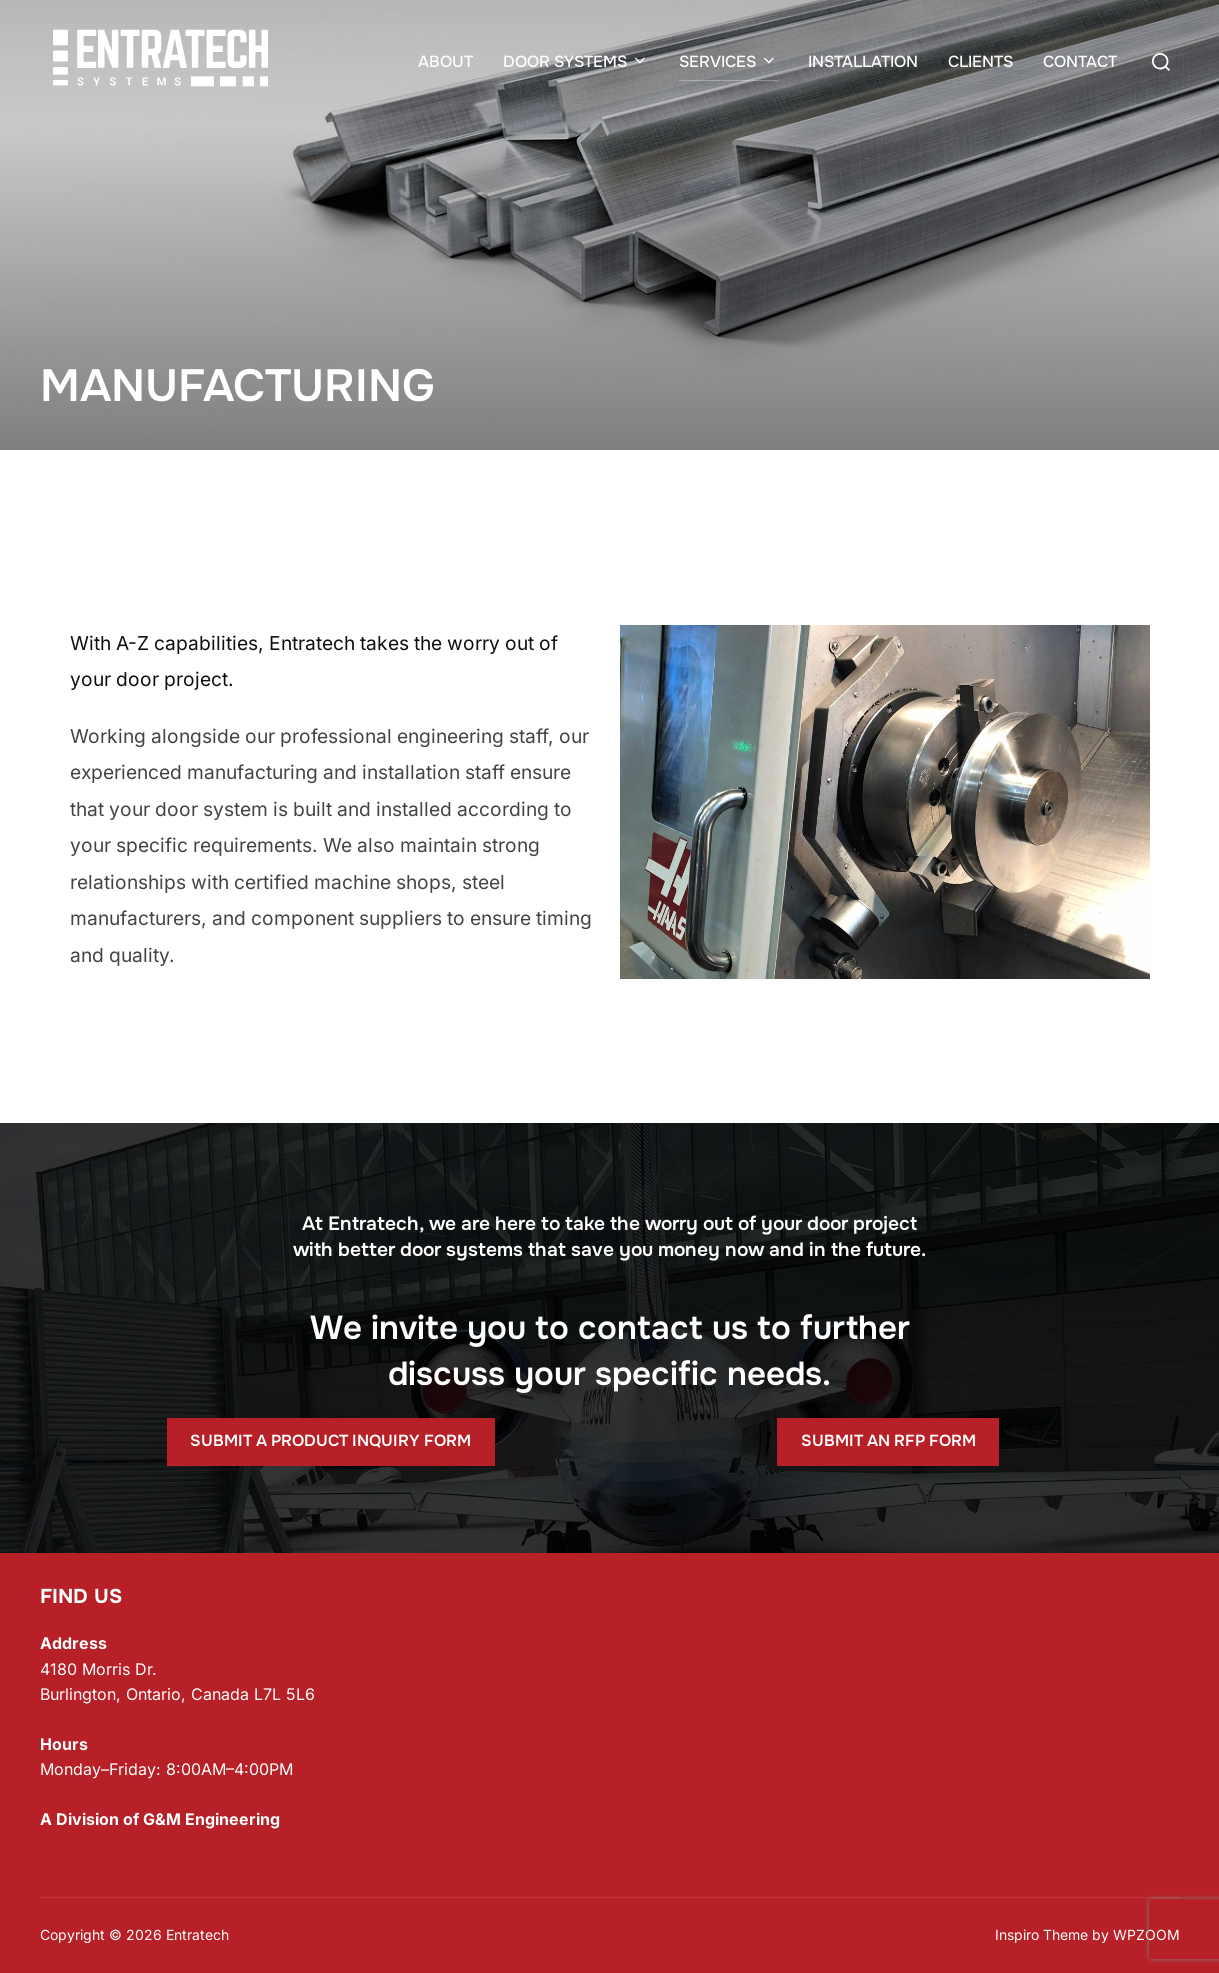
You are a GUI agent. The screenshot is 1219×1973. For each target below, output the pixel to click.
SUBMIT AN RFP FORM (888, 1440)
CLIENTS (980, 61)
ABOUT (445, 61)
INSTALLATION (863, 61)
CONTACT (1080, 61)
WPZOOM (1146, 1934)
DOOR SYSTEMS (576, 61)
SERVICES (728, 61)
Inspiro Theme (1041, 1934)
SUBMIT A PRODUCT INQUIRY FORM (330, 1440)
